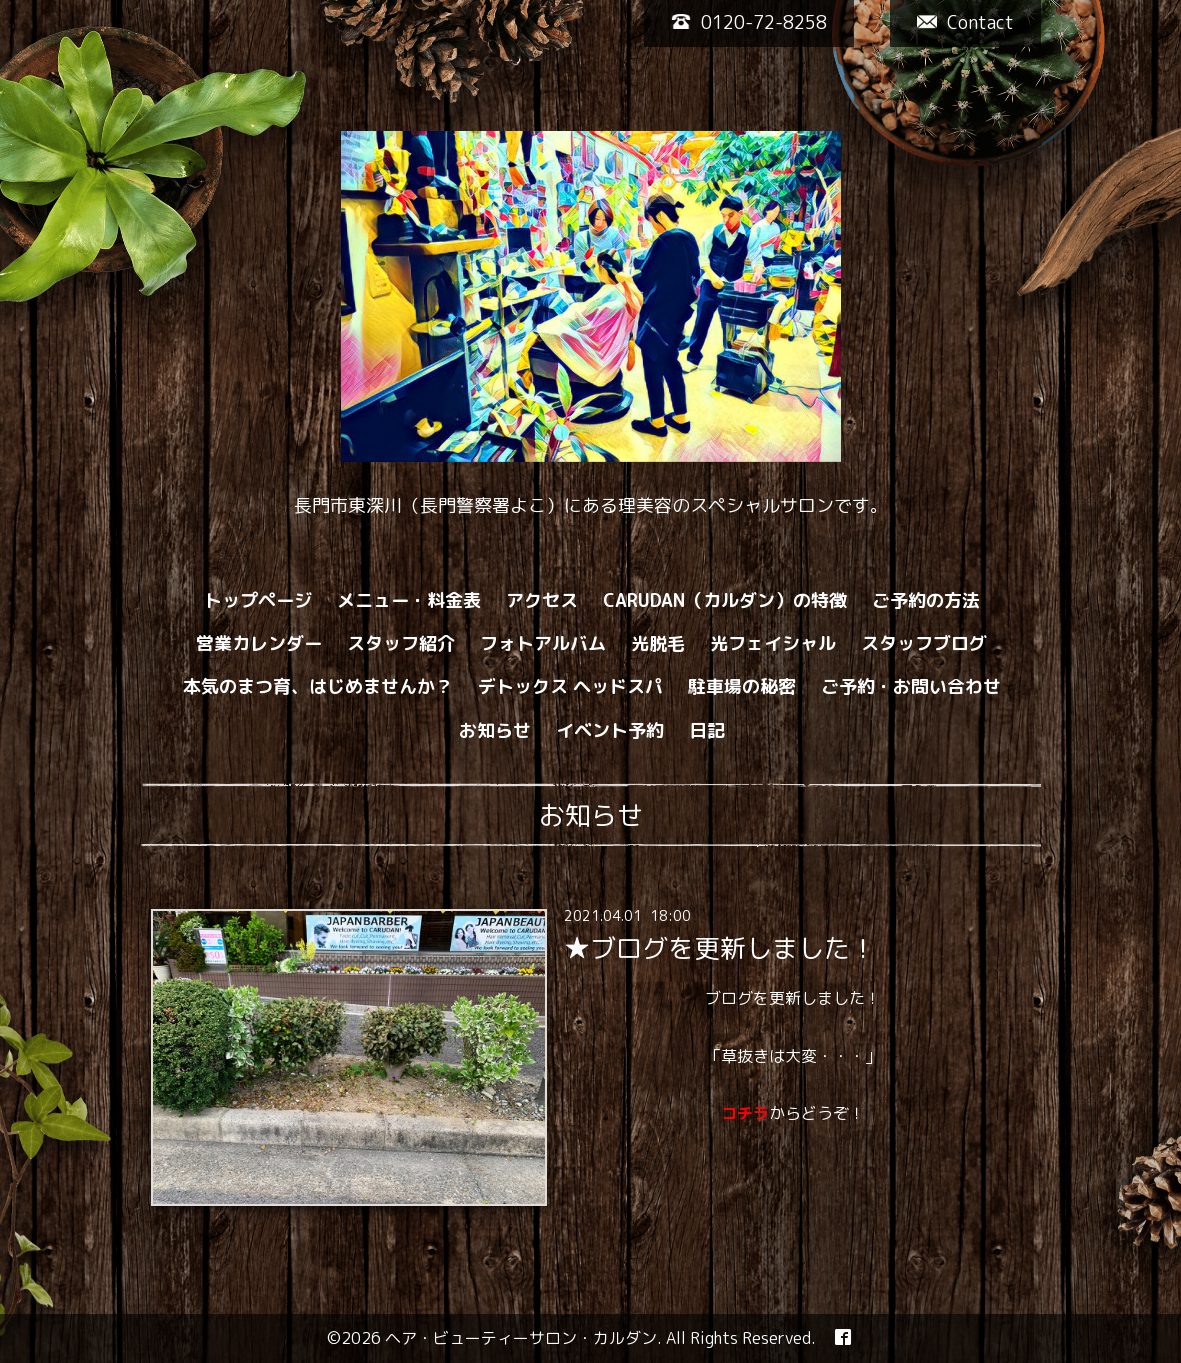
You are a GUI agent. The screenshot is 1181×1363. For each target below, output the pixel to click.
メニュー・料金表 (409, 600)
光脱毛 (658, 643)
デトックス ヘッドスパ (570, 686)
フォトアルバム (543, 643)
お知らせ (495, 730)
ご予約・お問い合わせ (911, 686)
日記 (707, 730)
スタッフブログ (924, 643)
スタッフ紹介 (401, 643)
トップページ (258, 600)
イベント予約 (610, 730)
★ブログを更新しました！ (720, 948)
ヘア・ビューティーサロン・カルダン (521, 1338)
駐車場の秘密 (742, 686)
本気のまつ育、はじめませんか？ (318, 686)
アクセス (542, 600)
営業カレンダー (259, 643)
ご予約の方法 (926, 600)
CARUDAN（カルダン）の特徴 (725, 600)
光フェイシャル (773, 643)
